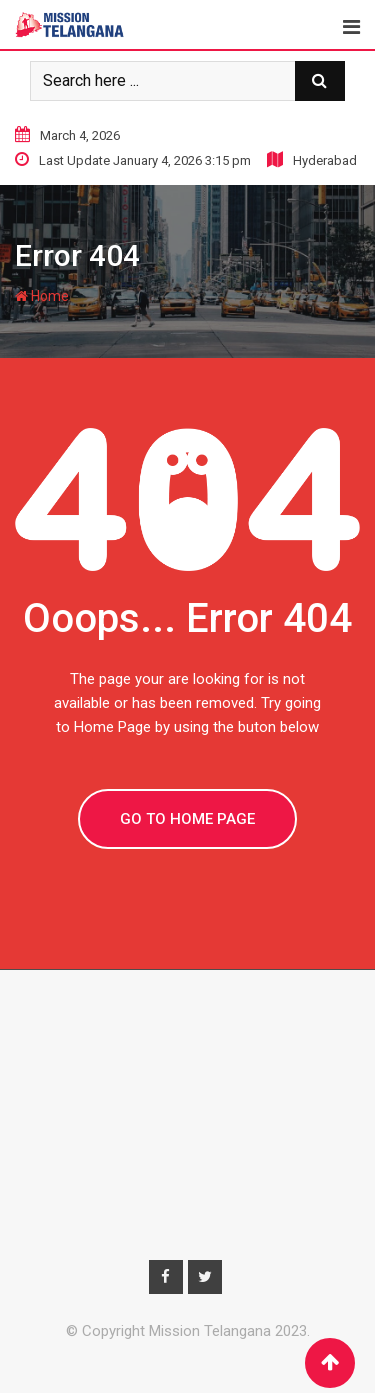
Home (42, 296)
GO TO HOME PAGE (187, 819)
